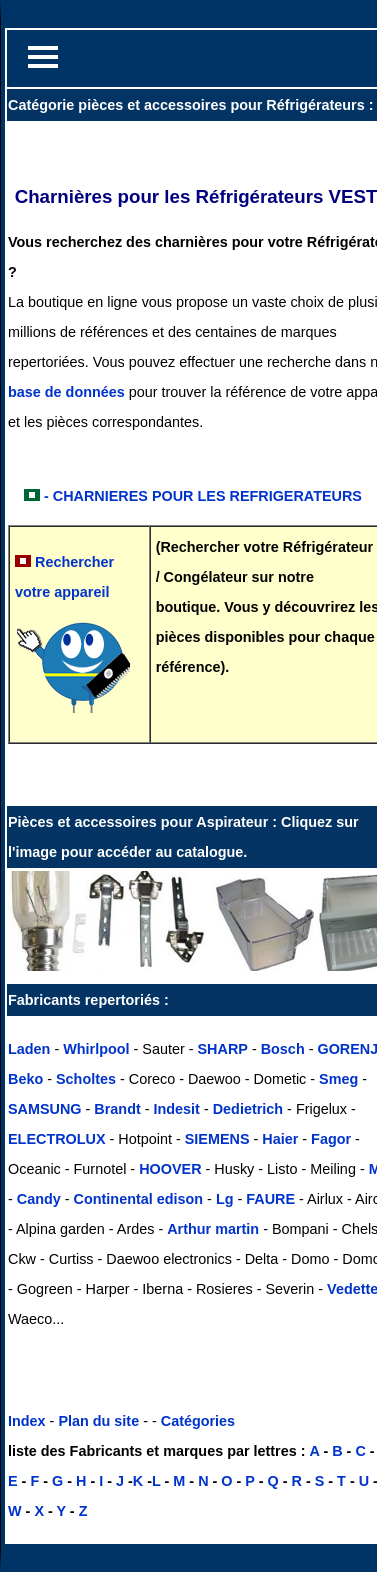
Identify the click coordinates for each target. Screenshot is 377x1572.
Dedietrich (248, 1109)
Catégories (198, 1421)
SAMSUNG (45, 1109)
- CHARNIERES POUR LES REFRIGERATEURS (203, 496)
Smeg (338, 1079)
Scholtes (86, 1079)
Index (27, 1421)
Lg (225, 1199)
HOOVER (170, 1169)
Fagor (331, 1139)
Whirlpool (96, 1049)
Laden (29, 1049)
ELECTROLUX (57, 1139)
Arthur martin (213, 1229)
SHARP (223, 1049)
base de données (66, 392)
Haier (280, 1139)
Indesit (177, 1109)
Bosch (283, 1049)
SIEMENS (217, 1139)
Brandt (117, 1109)
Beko (25, 1079)
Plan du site (98, 1421)
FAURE (270, 1199)
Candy (39, 1199)
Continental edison (139, 1199)
